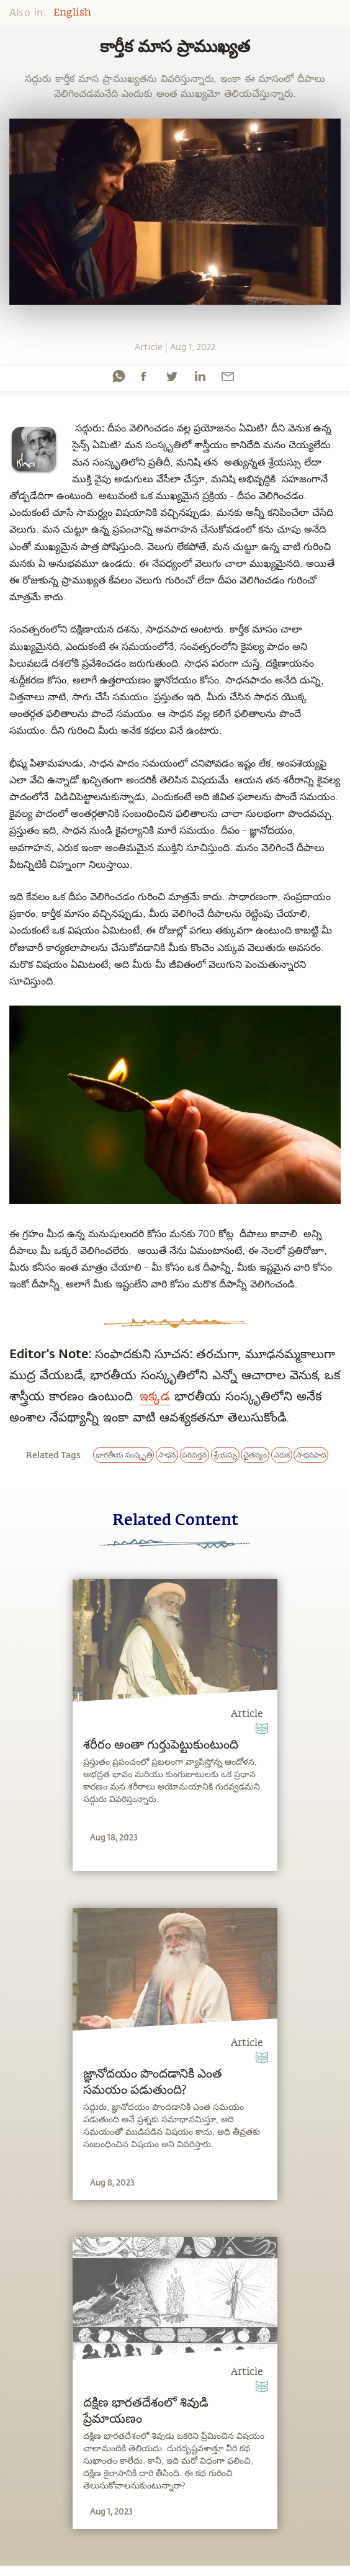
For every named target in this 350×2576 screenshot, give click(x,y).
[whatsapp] (118, 376)
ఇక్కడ (155, 1395)
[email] (227, 376)
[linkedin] (200, 376)
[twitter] (171, 376)
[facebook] (143, 376)
